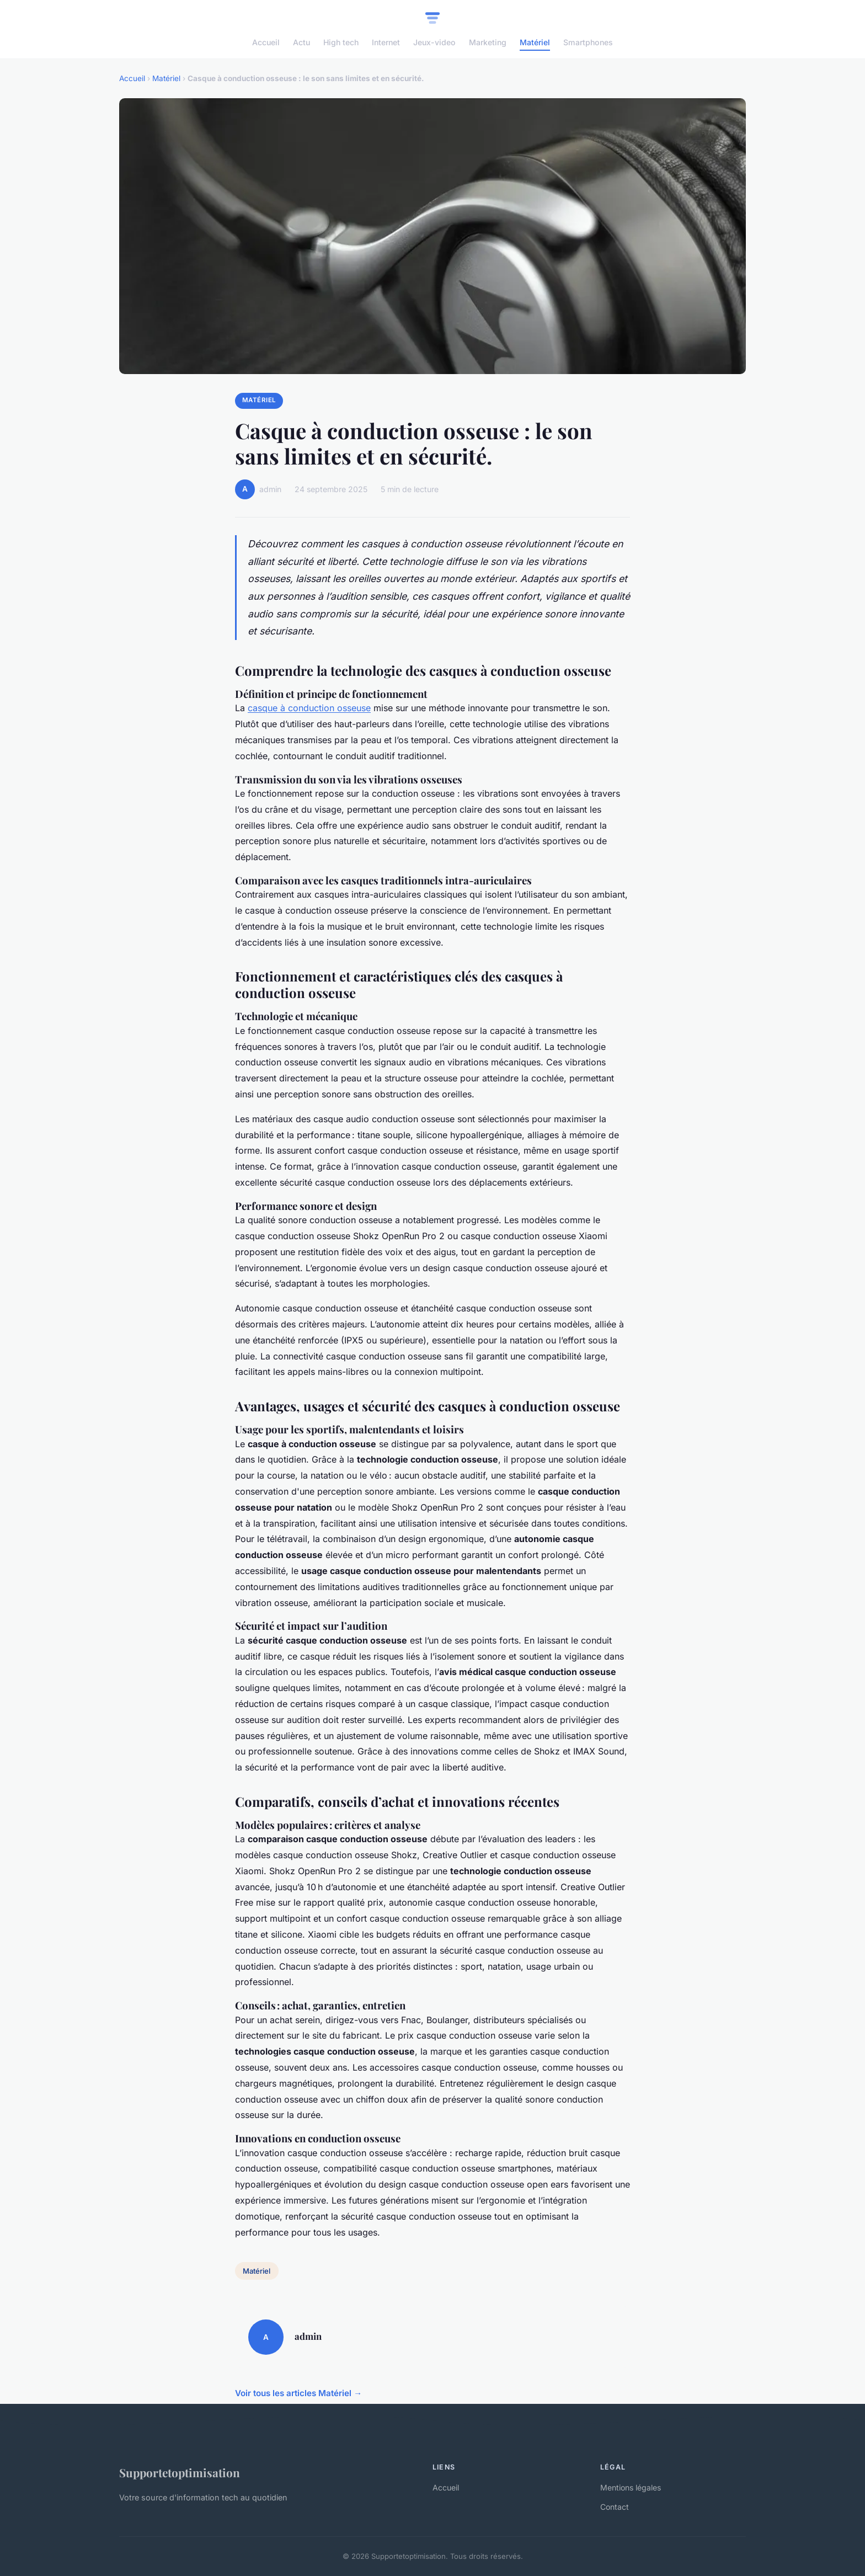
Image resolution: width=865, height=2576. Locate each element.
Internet (386, 42)
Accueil (266, 42)
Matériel (535, 42)
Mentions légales (630, 2487)
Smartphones (588, 42)
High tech (341, 42)
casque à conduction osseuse (309, 707)
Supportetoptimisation (179, 2472)
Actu (301, 42)
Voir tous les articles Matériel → (298, 2393)
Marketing (487, 42)
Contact (614, 2506)
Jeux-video (434, 42)
